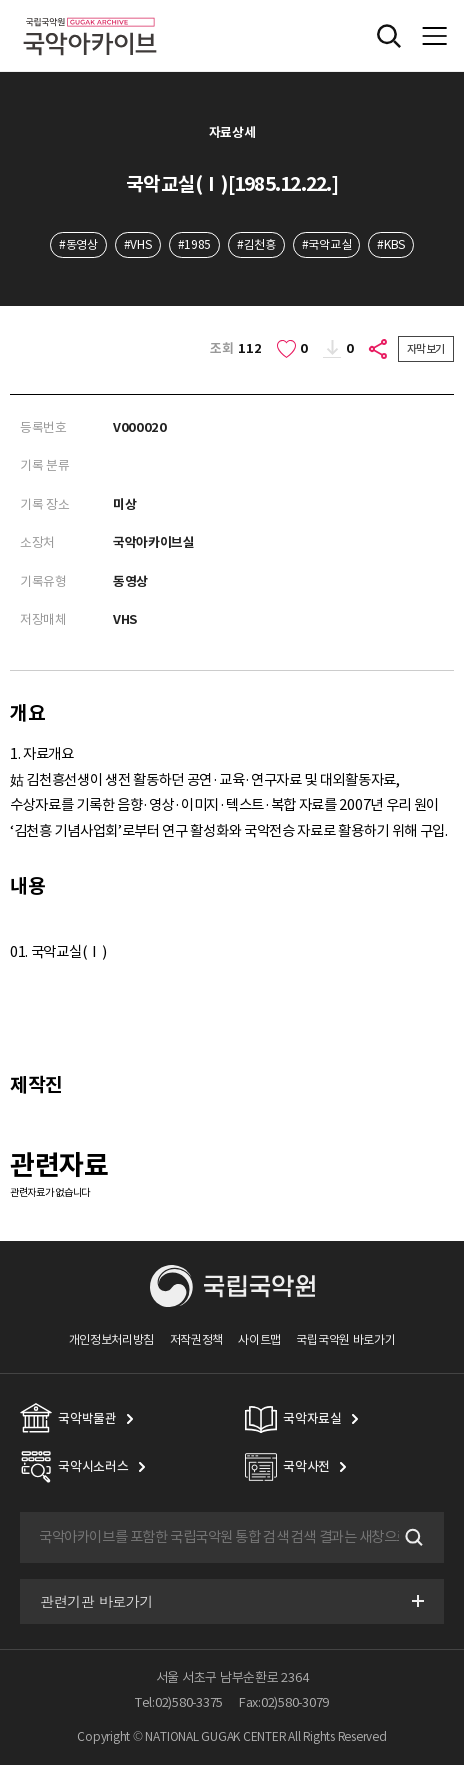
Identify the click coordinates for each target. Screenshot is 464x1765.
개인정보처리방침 (112, 1339)
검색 (412, 1538)
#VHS (138, 244)
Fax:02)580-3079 (284, 1702)
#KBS (391, 244)
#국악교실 (326, 244)
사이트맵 (259, 1339)
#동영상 (78, 244)
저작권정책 (196, 1339)
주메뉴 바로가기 (0, 0)
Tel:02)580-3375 (179, 1702)
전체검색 (389, 36)
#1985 (194, 244)
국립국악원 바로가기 (345, 1339)
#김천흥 (256, 244)
